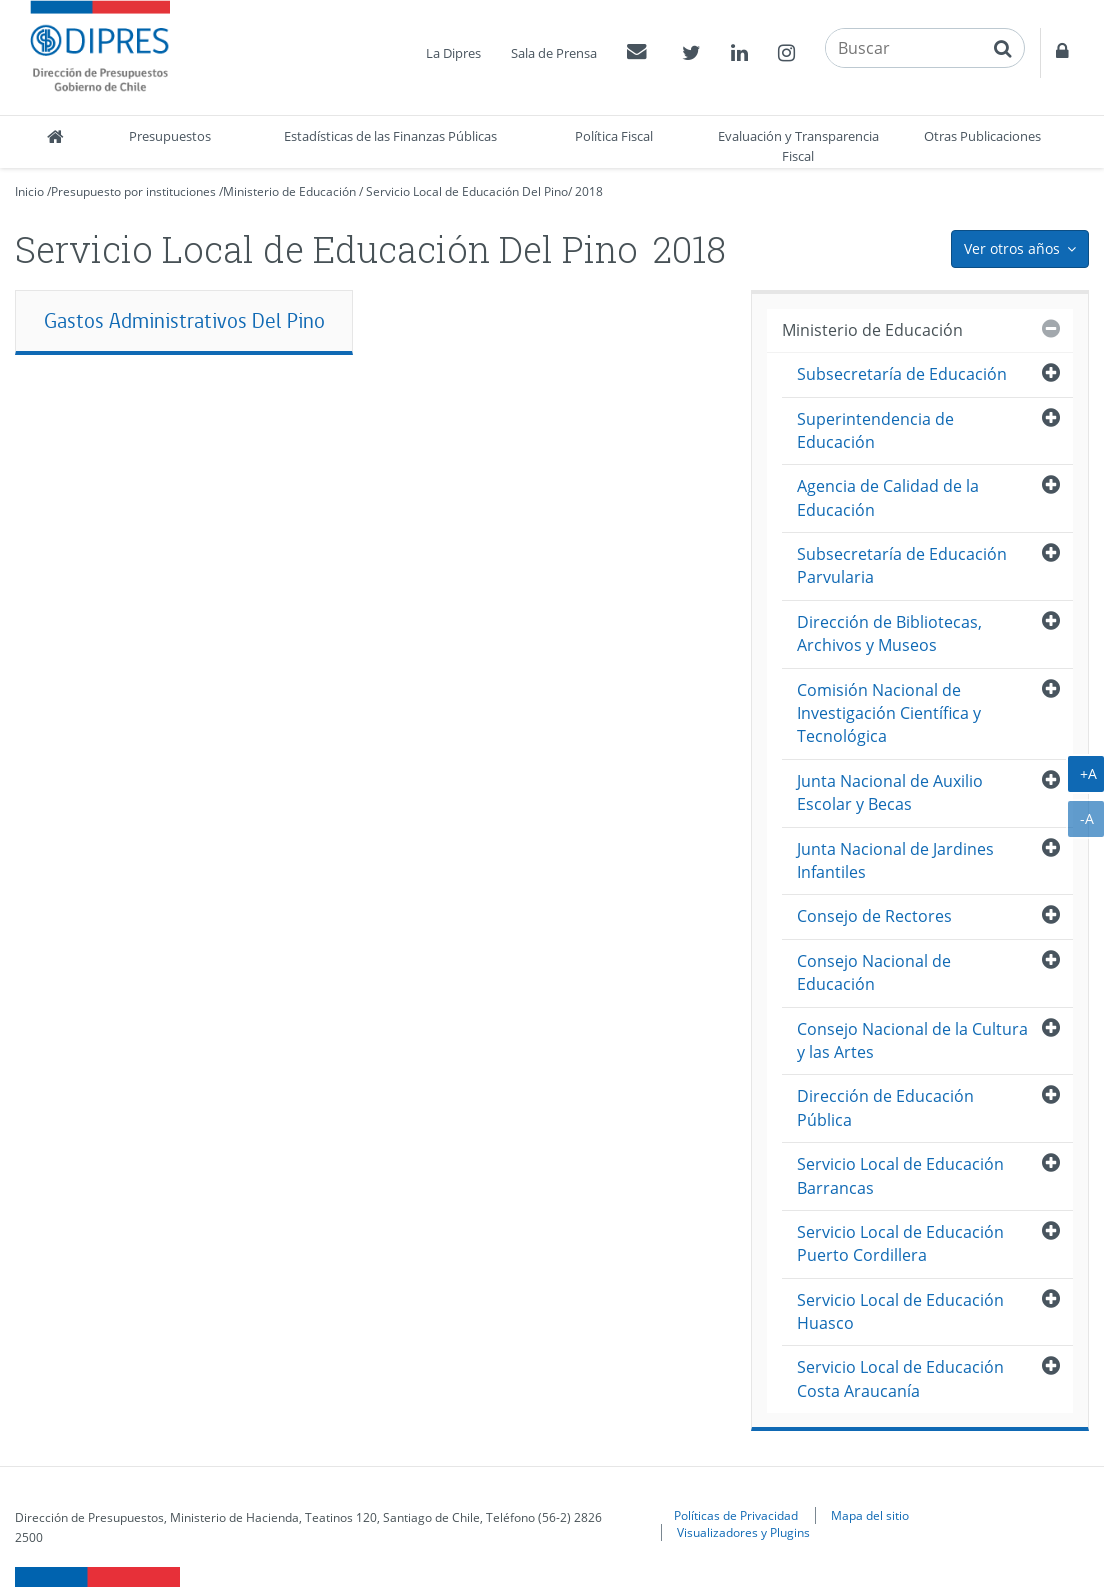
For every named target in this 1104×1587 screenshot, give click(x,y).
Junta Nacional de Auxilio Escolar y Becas (890, 792)
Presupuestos (170, 136)
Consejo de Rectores (874, 916)
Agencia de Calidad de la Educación (888, 497)
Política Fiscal (614, 136)
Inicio (29, 191)
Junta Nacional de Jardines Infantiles (895, 860)
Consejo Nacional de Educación (874, 972)
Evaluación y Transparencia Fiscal (798, 146)
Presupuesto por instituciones (133, 191)
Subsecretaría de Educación (902, 374)
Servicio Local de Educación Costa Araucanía (900, 1378)
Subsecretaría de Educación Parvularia (902, 565)
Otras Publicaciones (982, 136)
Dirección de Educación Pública (885, 1107)
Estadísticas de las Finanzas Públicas (390, 136)
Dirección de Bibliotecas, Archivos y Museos (889, 633)
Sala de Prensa (554, 53)
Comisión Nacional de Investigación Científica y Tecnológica (889, 713)
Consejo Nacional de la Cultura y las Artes (912, 1040)
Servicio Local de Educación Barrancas (900, 1175)
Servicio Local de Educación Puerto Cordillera (900, 1243)
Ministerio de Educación (289, 191)
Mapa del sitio (870, 1515)
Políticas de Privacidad (736, 1515)
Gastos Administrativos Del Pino (184, 320)
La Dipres (453, 53)
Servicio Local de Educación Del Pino (467, 191)
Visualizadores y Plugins (743, 1532)
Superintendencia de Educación (875, 430)
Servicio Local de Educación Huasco (900, 1311)
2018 (589, 191)
